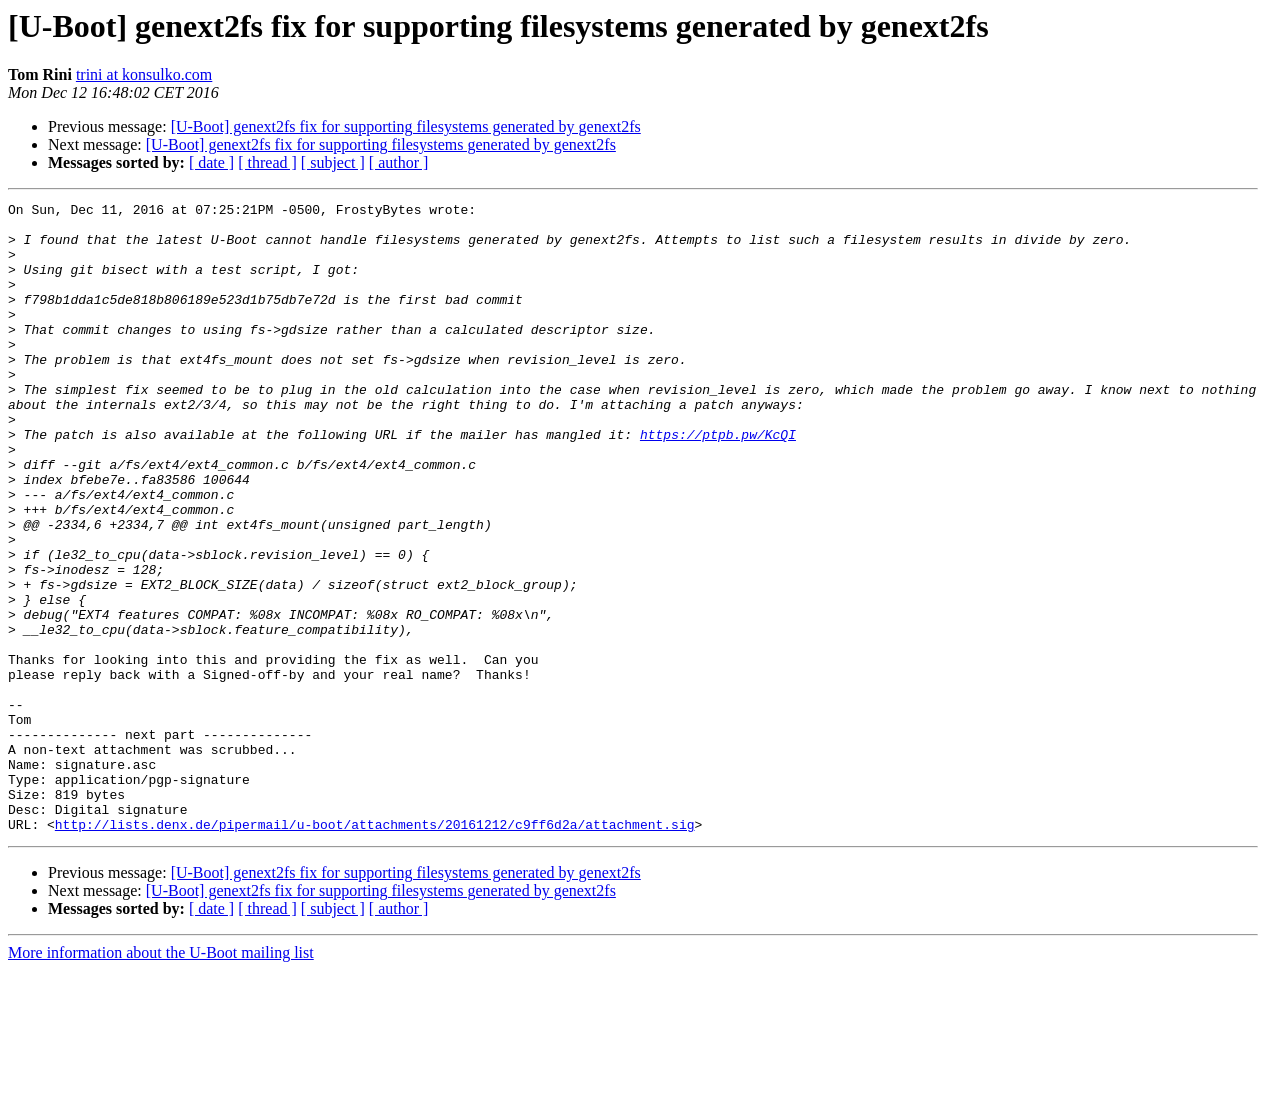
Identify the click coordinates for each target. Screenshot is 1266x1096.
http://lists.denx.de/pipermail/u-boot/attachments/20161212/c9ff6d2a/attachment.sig (375, 950)
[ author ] (399, 162)
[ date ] (211, 162)
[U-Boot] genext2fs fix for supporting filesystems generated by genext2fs (406, 126)
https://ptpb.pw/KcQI (718, 482)
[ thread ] (267, 162)
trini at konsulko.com (144, 74)
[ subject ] (333, 162)
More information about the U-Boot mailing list (161, 1078)
